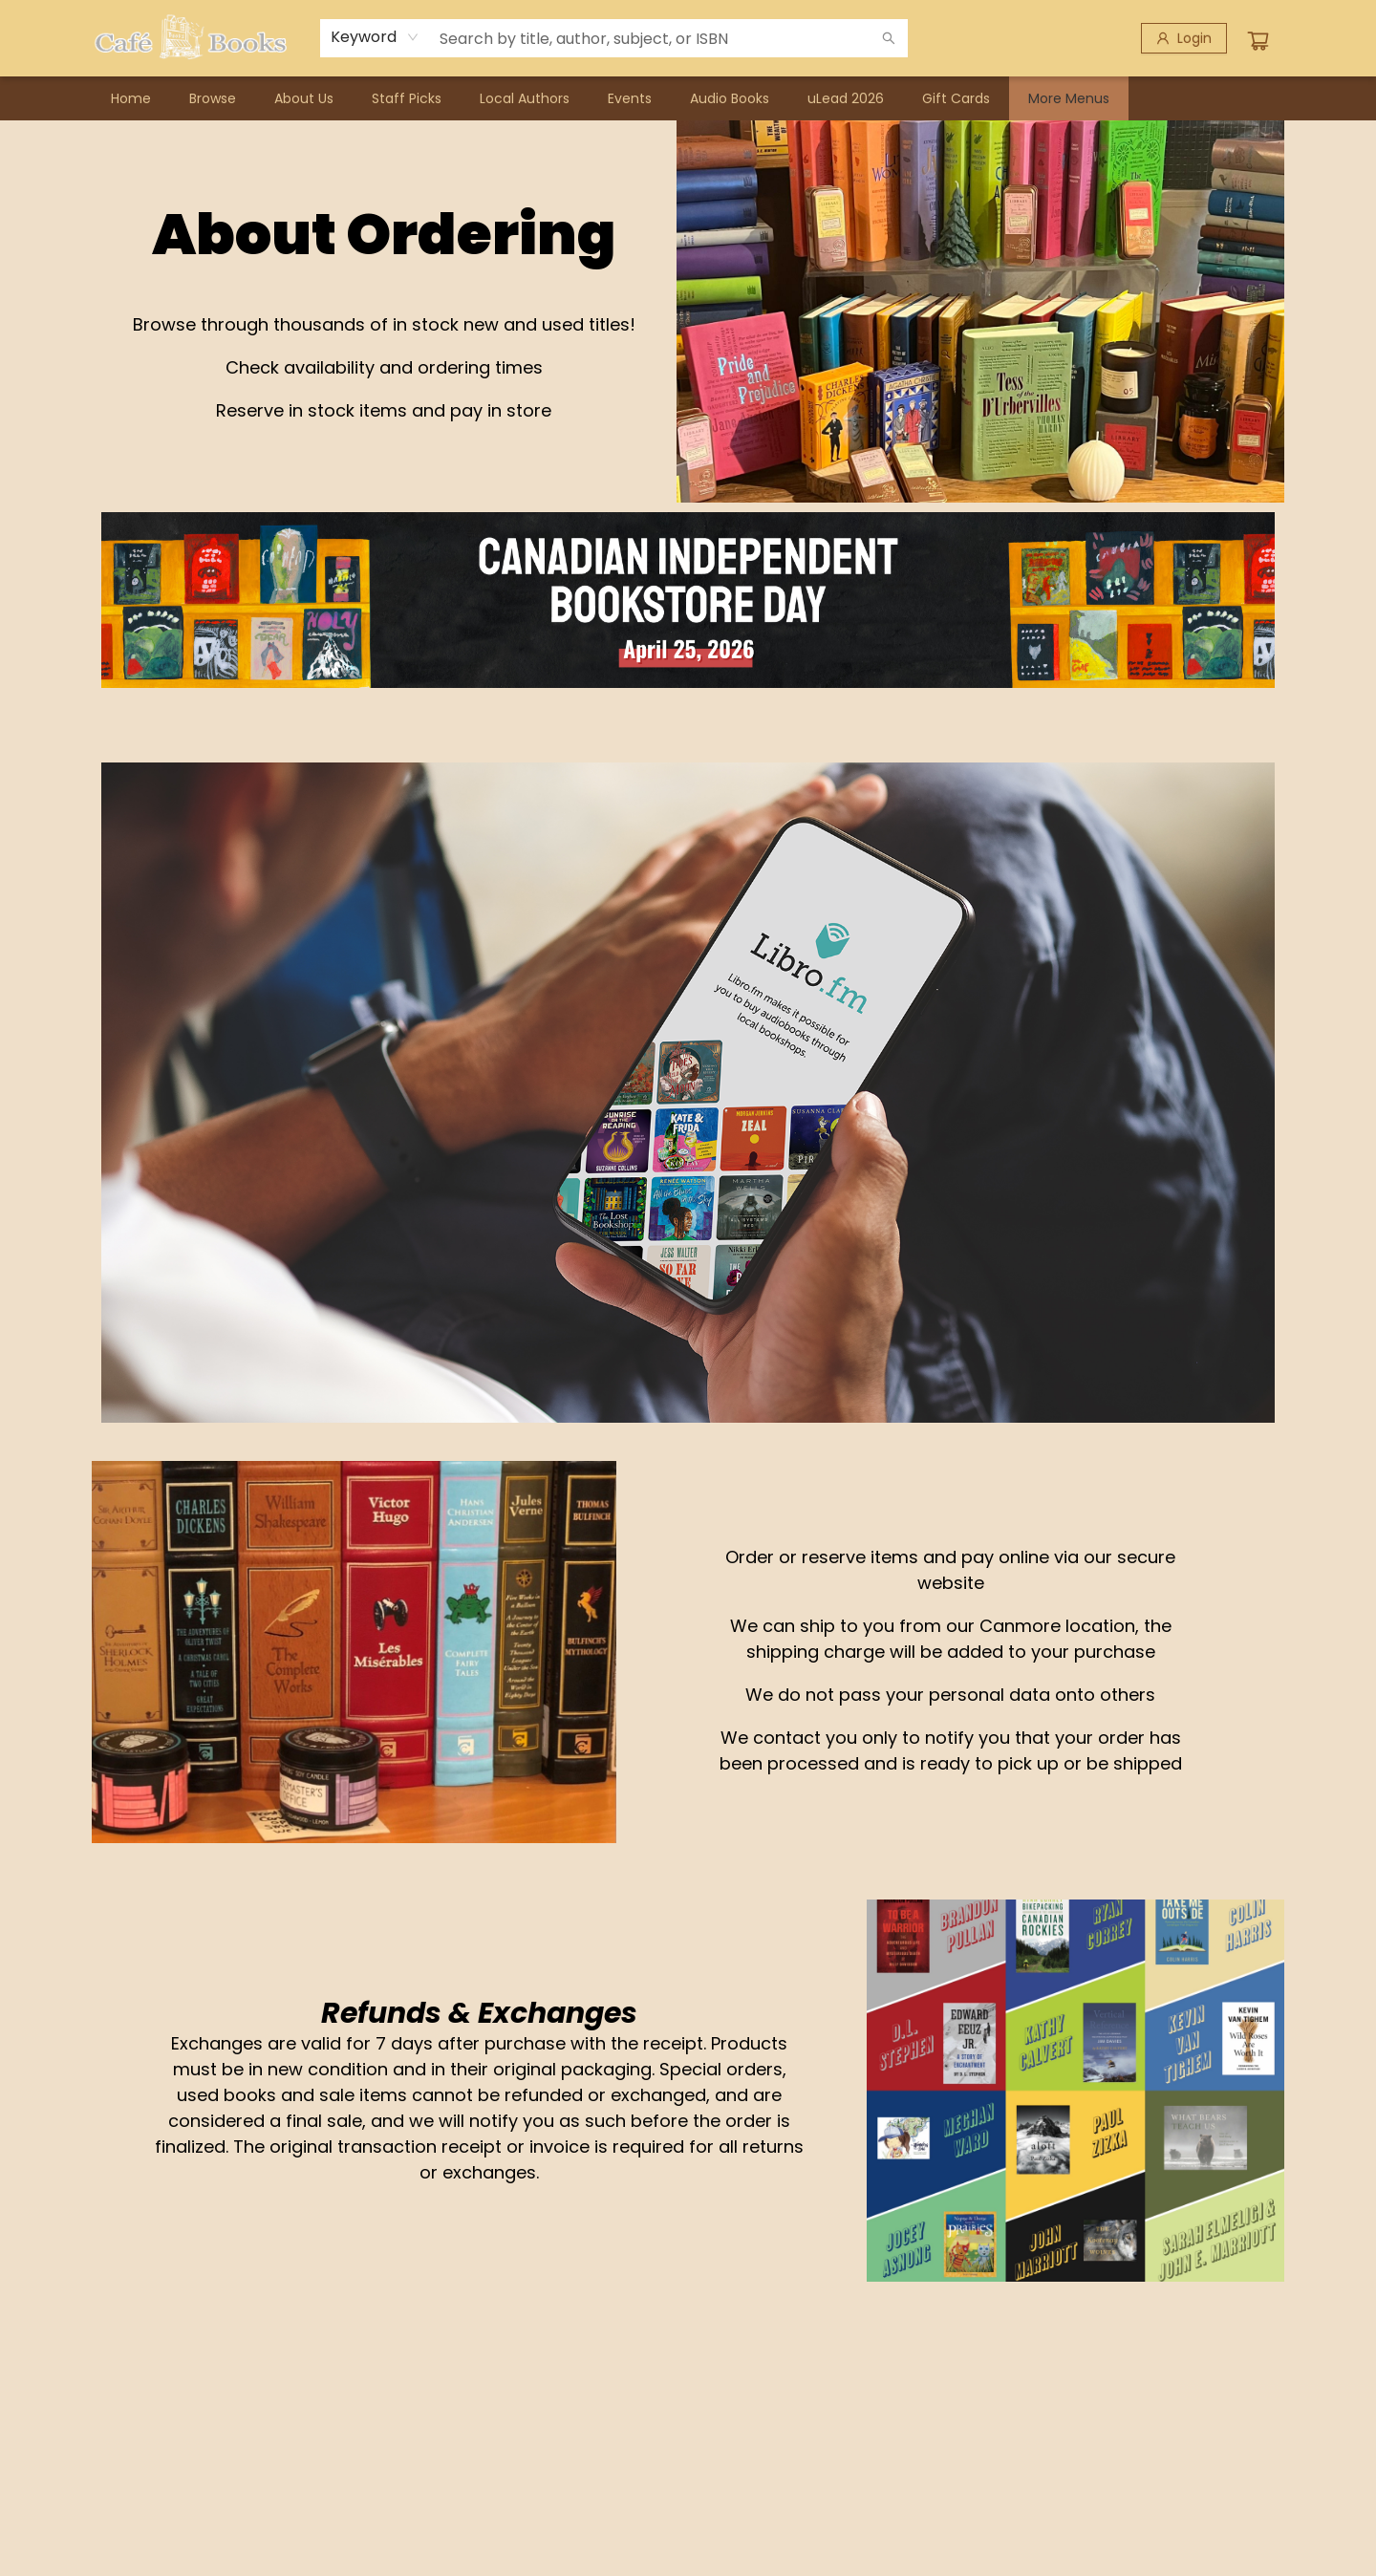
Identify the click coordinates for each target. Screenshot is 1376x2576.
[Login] (1184, 38)
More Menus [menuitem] (1068, 98)
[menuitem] (131, 98)
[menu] (688, 98)
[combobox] (375, 37)
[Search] (889, 38)
